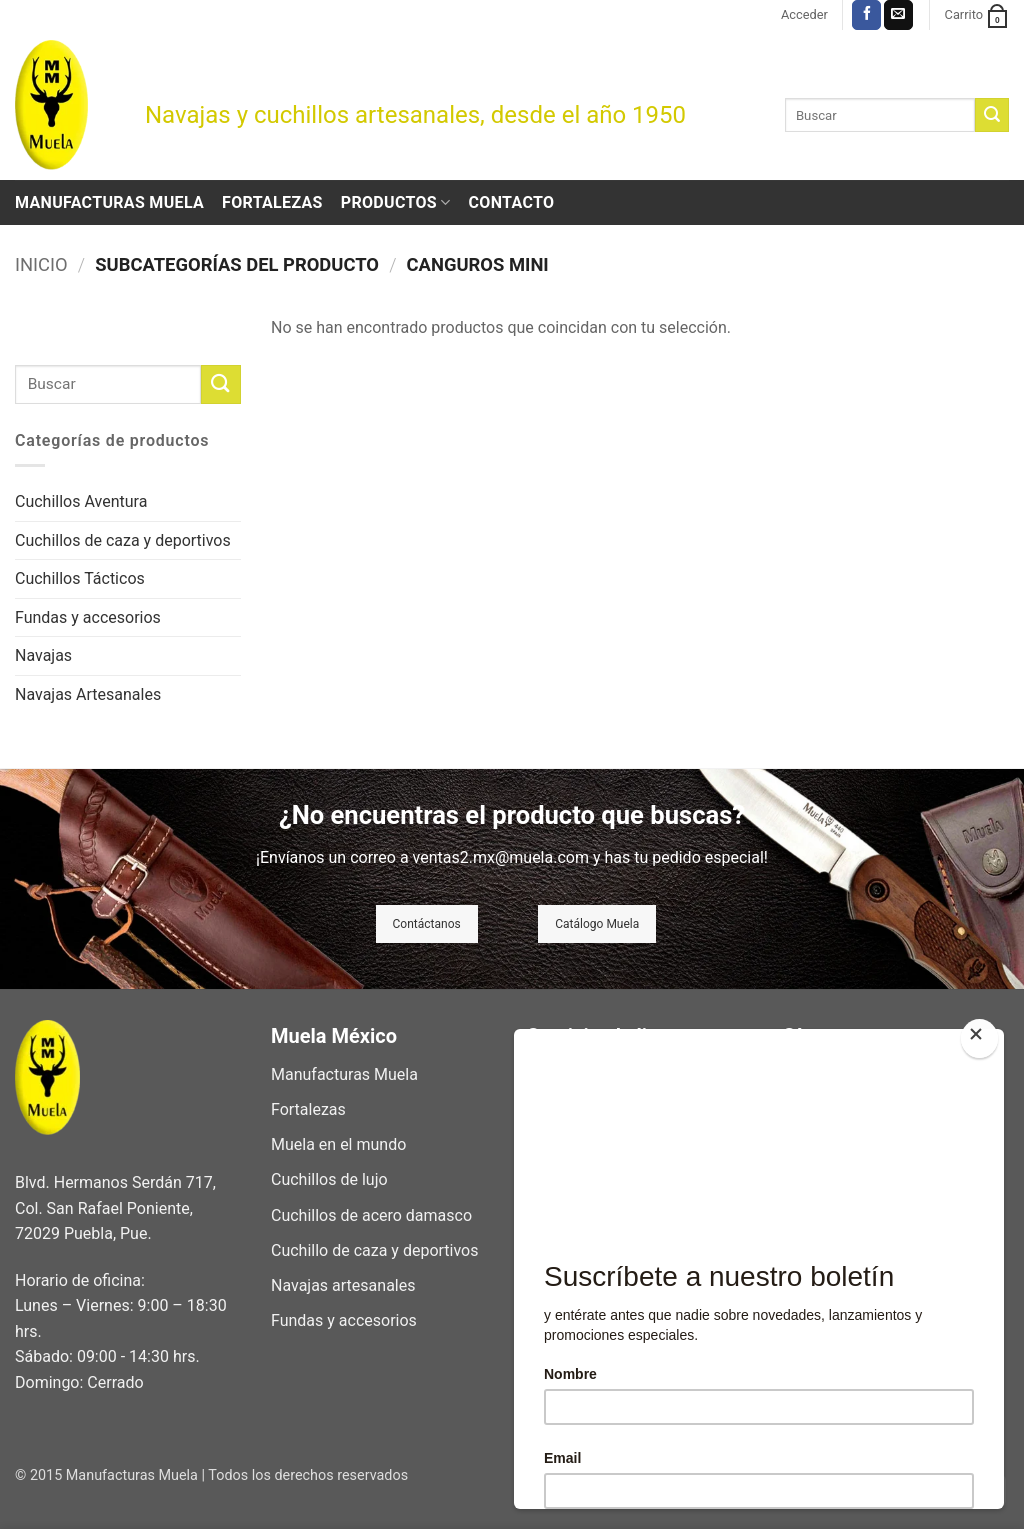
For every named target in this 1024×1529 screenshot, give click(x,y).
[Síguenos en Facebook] (866, 15)
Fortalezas (272, 202)
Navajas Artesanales (88, 694)
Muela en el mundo (338, 1144)
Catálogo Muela (597, 924)
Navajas (43, 655)
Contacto (512, 202)
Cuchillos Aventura (81, 501)
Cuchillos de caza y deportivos (123, 540)
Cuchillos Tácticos (80, 578)
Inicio (41, 264)
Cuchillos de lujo (329, 1179)
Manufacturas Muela (109, 202)
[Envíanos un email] (898, 15)
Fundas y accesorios (88, 617)
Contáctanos (427, 924)
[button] (804, 15)
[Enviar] (992, 115)
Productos (396, 203)
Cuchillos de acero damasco (371, 1215)
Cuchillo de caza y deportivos (374, 1250)
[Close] (979, 1038)
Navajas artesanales (343, 1285)
